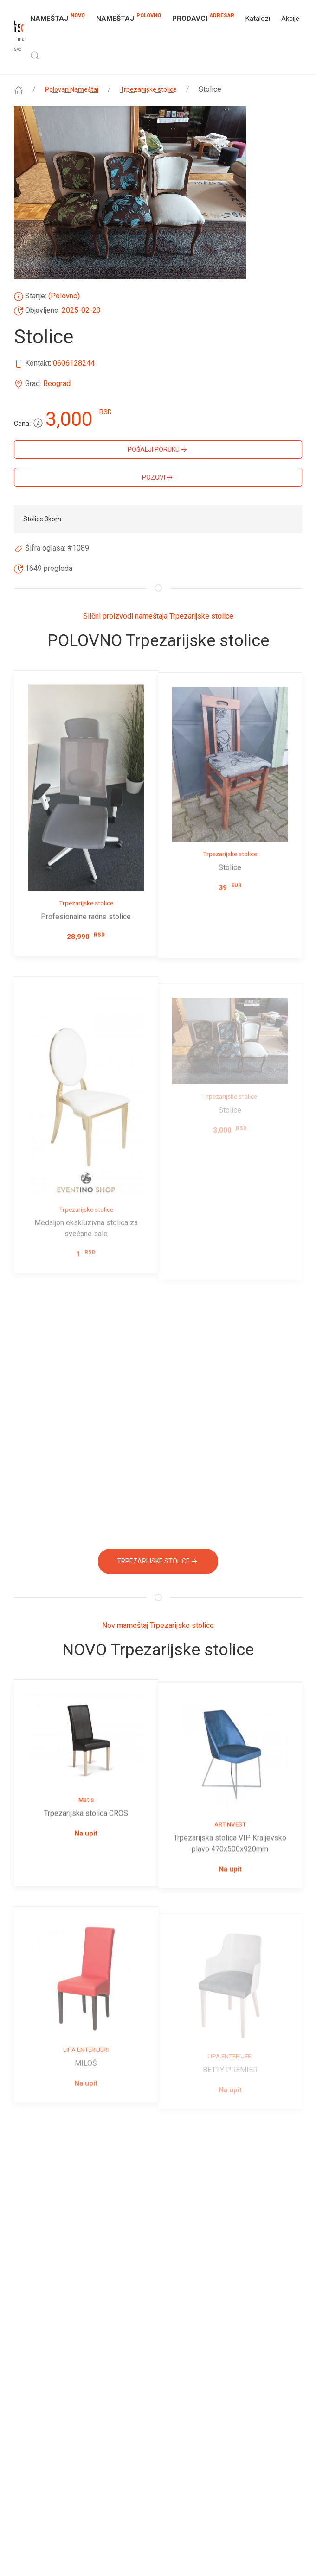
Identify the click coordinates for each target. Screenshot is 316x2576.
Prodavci (203, 17)
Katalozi (257, 18)
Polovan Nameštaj (71, 89)
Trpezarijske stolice (148, 89)
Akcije (290, 18)
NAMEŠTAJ (57, 18)
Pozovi (158, 477)
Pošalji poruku (158, 450)
